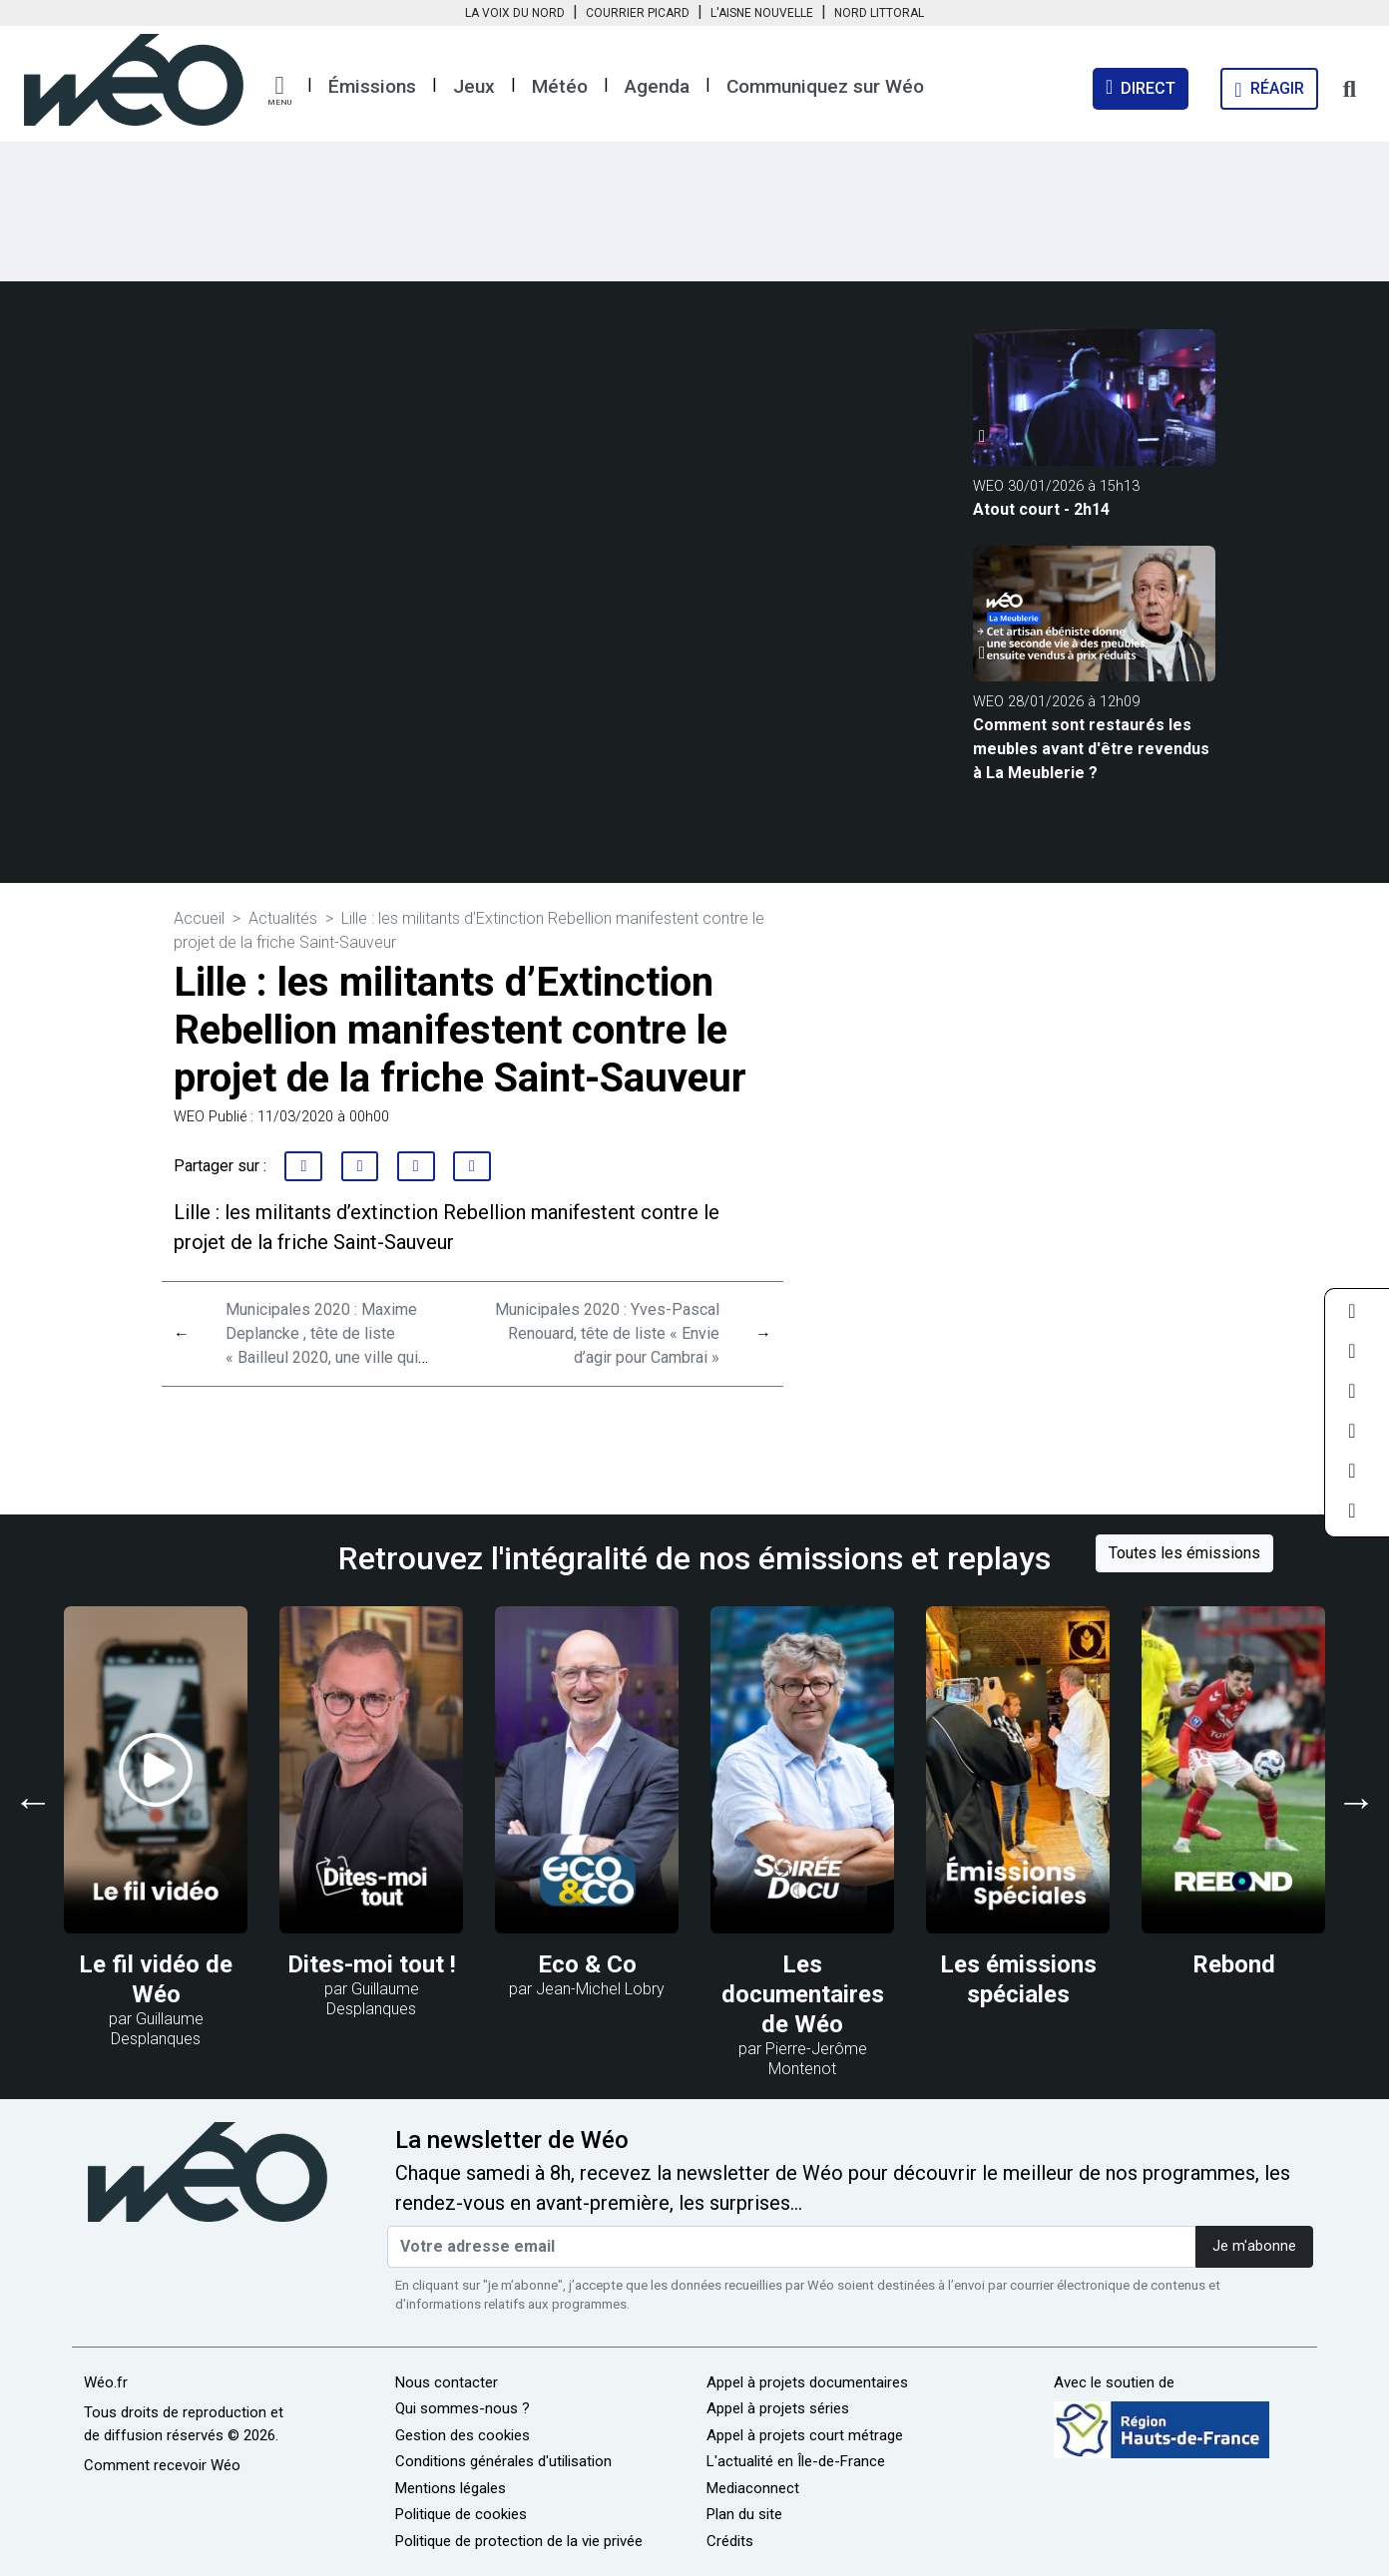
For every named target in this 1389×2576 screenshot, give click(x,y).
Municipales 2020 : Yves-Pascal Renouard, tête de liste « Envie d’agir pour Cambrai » (607, 1333)
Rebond (1233, 1964)
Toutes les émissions (1184, 1552)
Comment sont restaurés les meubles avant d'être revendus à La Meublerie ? (1091, 748)
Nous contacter (446, 2382)
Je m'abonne (1254, 2246)
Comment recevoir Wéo (162, 2465)
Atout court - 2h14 (1041, 509)
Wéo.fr (106, 2382)
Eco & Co (587, 1964)
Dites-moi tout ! (371, 1964)
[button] (279, 91)
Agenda (657, 86)
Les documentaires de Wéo (802, 1994)
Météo (560, 86)
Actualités (282, 918)
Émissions (372, 86)
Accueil (199, 918)
